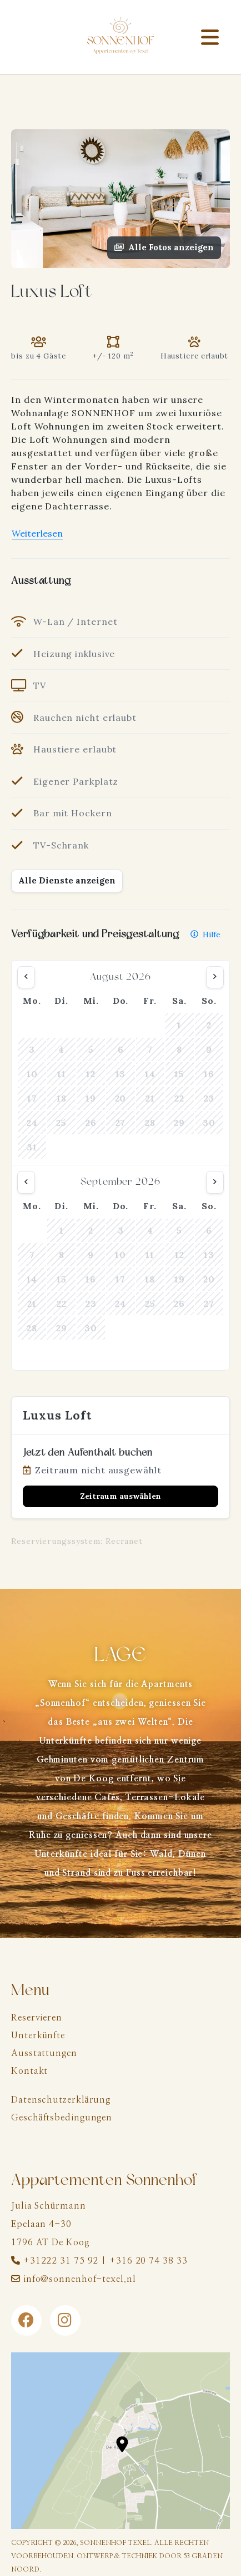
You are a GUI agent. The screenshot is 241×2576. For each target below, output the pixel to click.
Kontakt (29, 2071)
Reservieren (36, 2017)
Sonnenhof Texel (115, 2542)
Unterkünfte (38, 2035)
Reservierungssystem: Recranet (77, 1541)
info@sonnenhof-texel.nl (79, 2279)
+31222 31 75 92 (61, 2260)
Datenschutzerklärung (61, 2099)
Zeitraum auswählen (120, 1496)
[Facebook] (26, 2320)
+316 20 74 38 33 (148, 2260)
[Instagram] (65, 2320)
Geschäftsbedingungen (61, 2117)
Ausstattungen (44, 2053)
